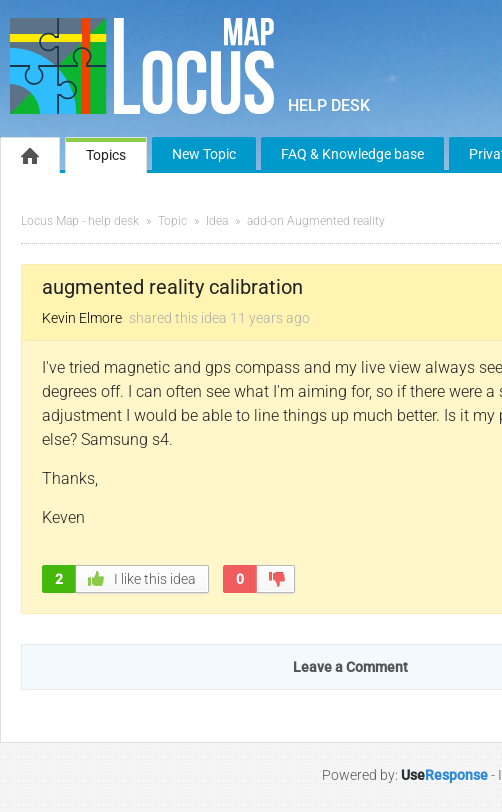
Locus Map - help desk (80, 221)
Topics (106, 155)
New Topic (204, 154)
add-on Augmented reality (316, 221)
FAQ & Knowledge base (352, 154)
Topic (172, 221)
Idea (217, 221)
